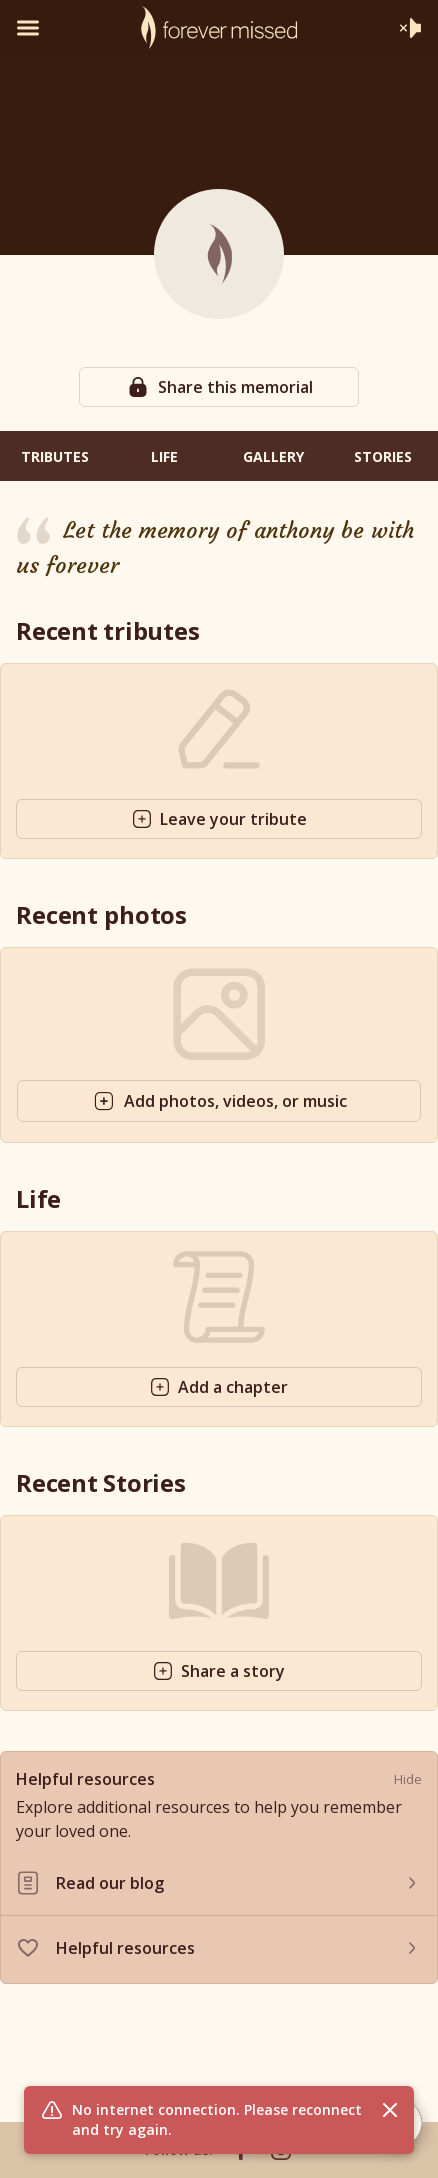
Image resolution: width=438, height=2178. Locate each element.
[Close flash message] (390, 2110)
